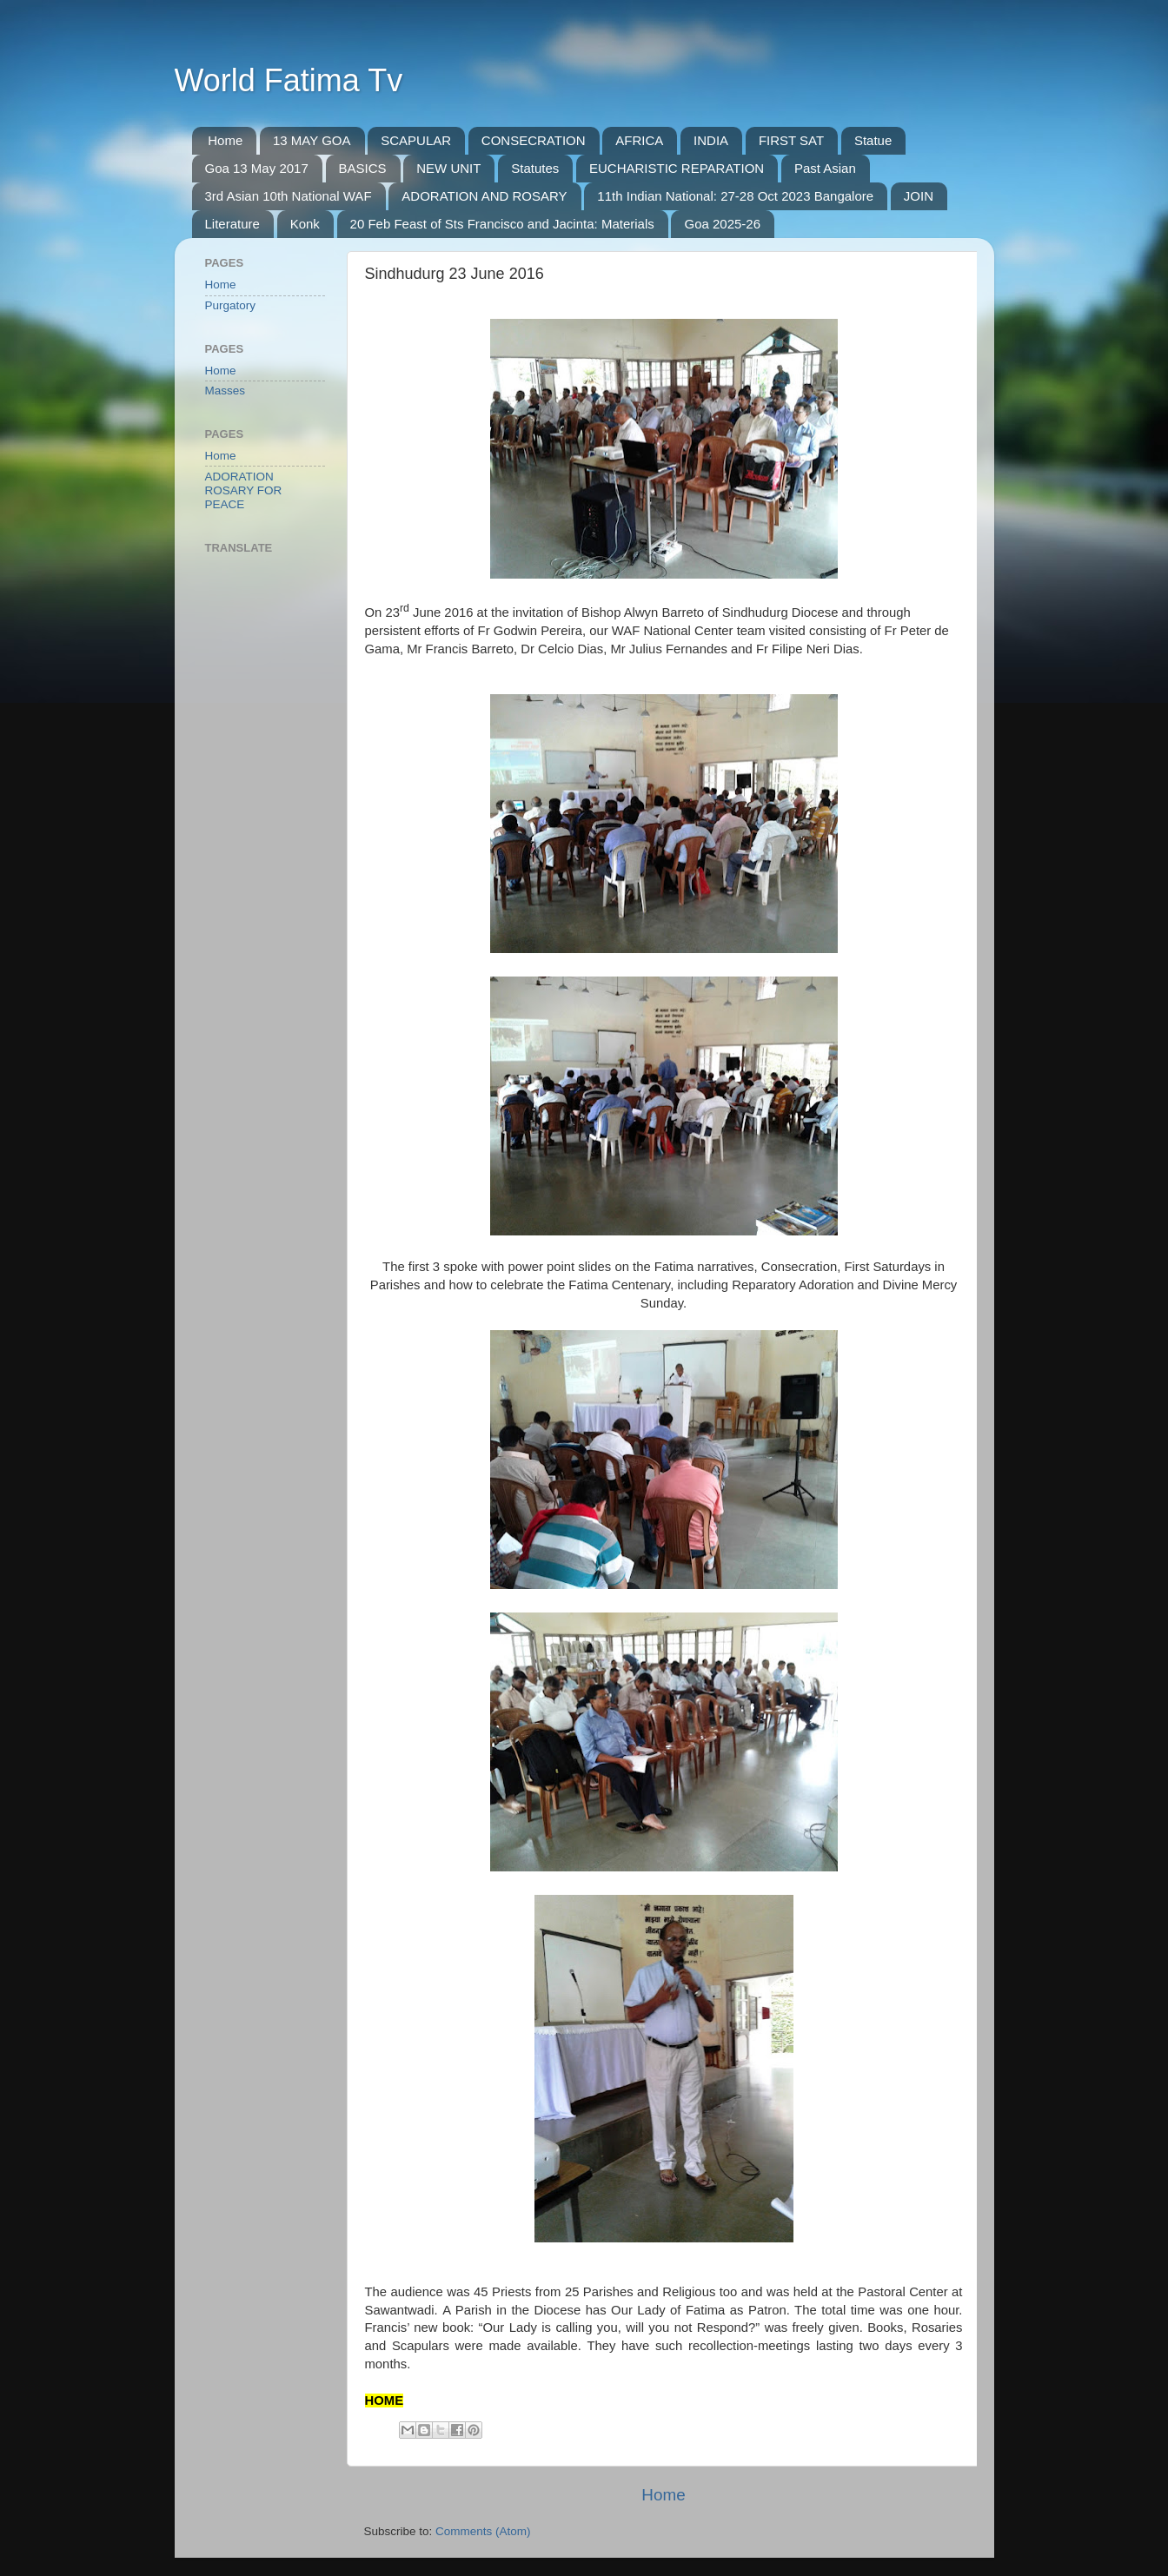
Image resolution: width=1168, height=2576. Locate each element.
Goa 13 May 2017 (257, 168)
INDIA (711, 140)
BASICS (363, 168)
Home (225, 140)
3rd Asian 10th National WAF (288, 196)
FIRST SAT (791, 140)
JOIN (918, 196)
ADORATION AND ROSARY (484, 196)
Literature (232, 223)
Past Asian (825, 168)
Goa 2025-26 (722, 223)
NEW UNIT (448, 168)
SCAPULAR (416, 140)
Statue (873, 140)
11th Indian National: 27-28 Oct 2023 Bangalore (735, 196)
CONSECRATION (533, 140)
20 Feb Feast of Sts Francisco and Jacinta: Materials (502, 223)
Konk (305, 223)
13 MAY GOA (311, 140)
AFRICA (639, 140)
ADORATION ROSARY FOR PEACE (243, 490)
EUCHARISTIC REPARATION (676, 168)
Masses (225, 390)
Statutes (535, 168)
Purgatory (230, 305)
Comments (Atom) (483, 2531)
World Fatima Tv (289, 80)
